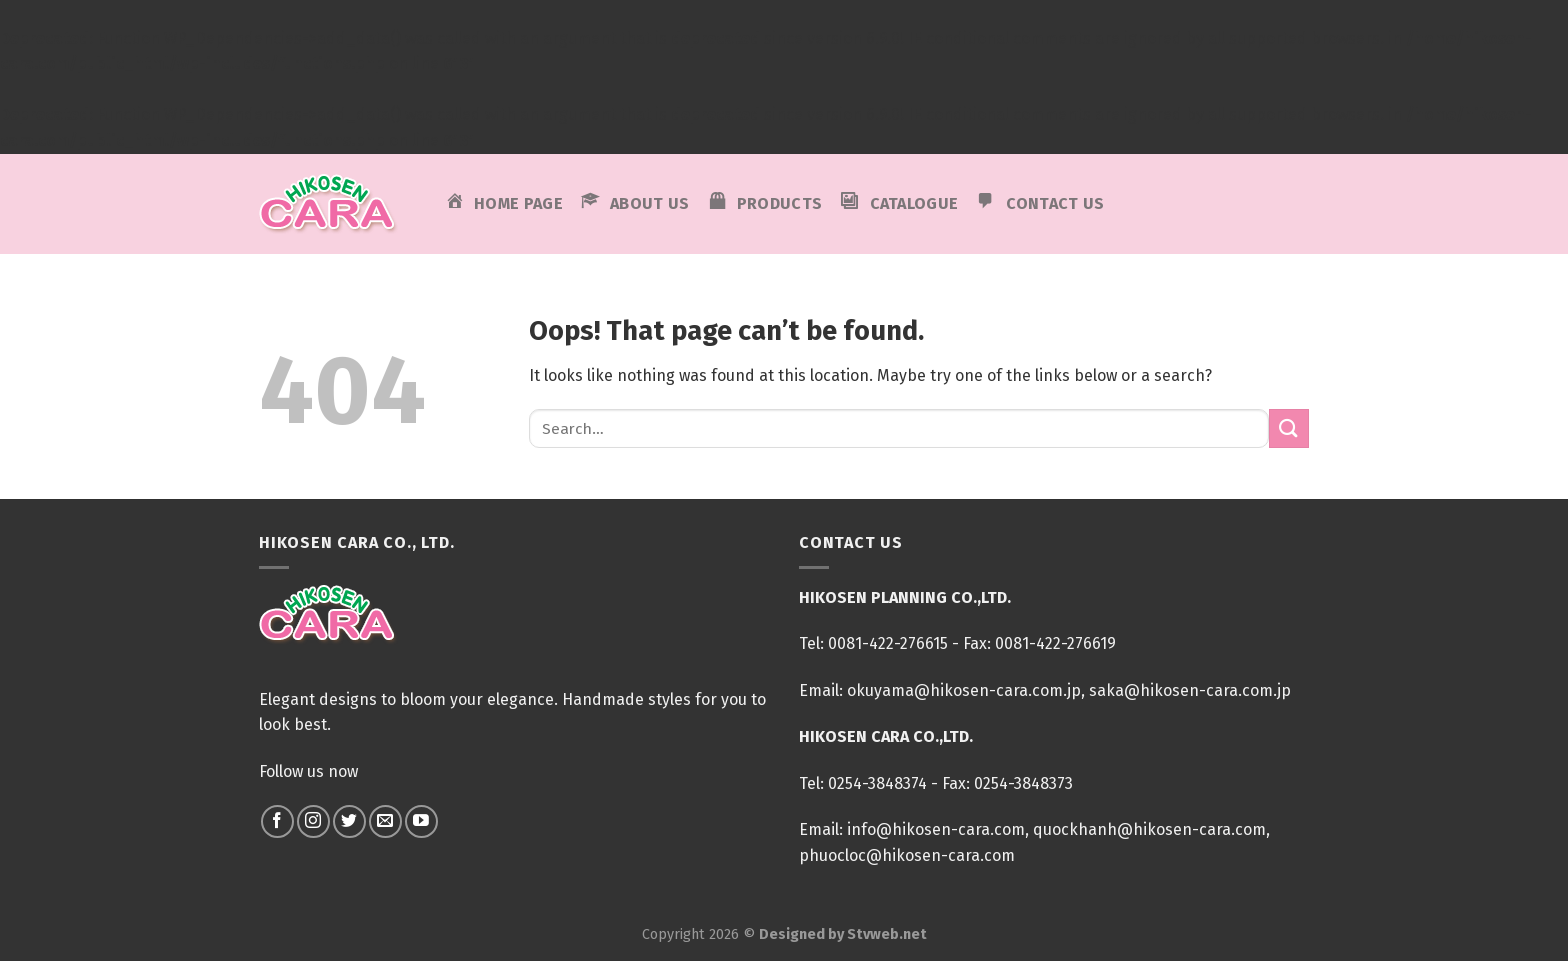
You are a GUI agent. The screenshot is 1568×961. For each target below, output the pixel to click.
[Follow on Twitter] (349, 821)
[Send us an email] (385, 821)
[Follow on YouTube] (421, 821)
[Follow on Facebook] (277, 821)
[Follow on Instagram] (313, 821)
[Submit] (1289, 428)
